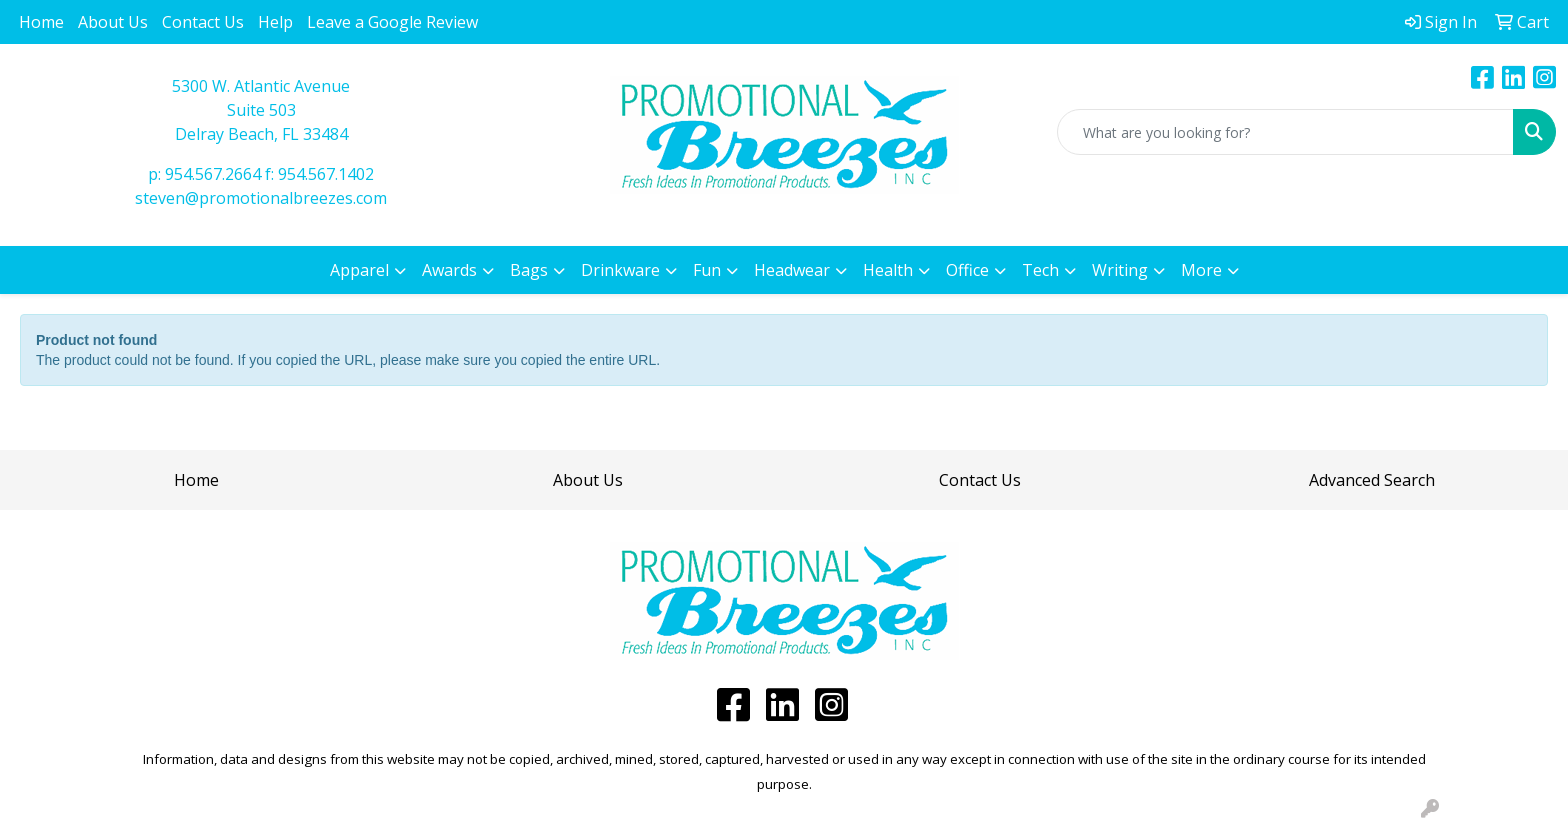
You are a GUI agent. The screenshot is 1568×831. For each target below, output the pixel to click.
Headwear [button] (792, 270)
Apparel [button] (359, 270)
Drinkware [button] (620, 270)
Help (275, 22)
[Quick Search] (1285, 132)
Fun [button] (707, 270)
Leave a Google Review (392, 22)
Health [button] (888, 270)
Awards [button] (449, 270)
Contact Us (203, 22)
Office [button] (967, 270)
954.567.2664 (213, 174)
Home (41, 22)
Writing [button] (1120, 270)
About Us (113, 22)
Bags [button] (529, 270)
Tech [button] (1040, 270)
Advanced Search (1372, 480)
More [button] (1201, 270)
